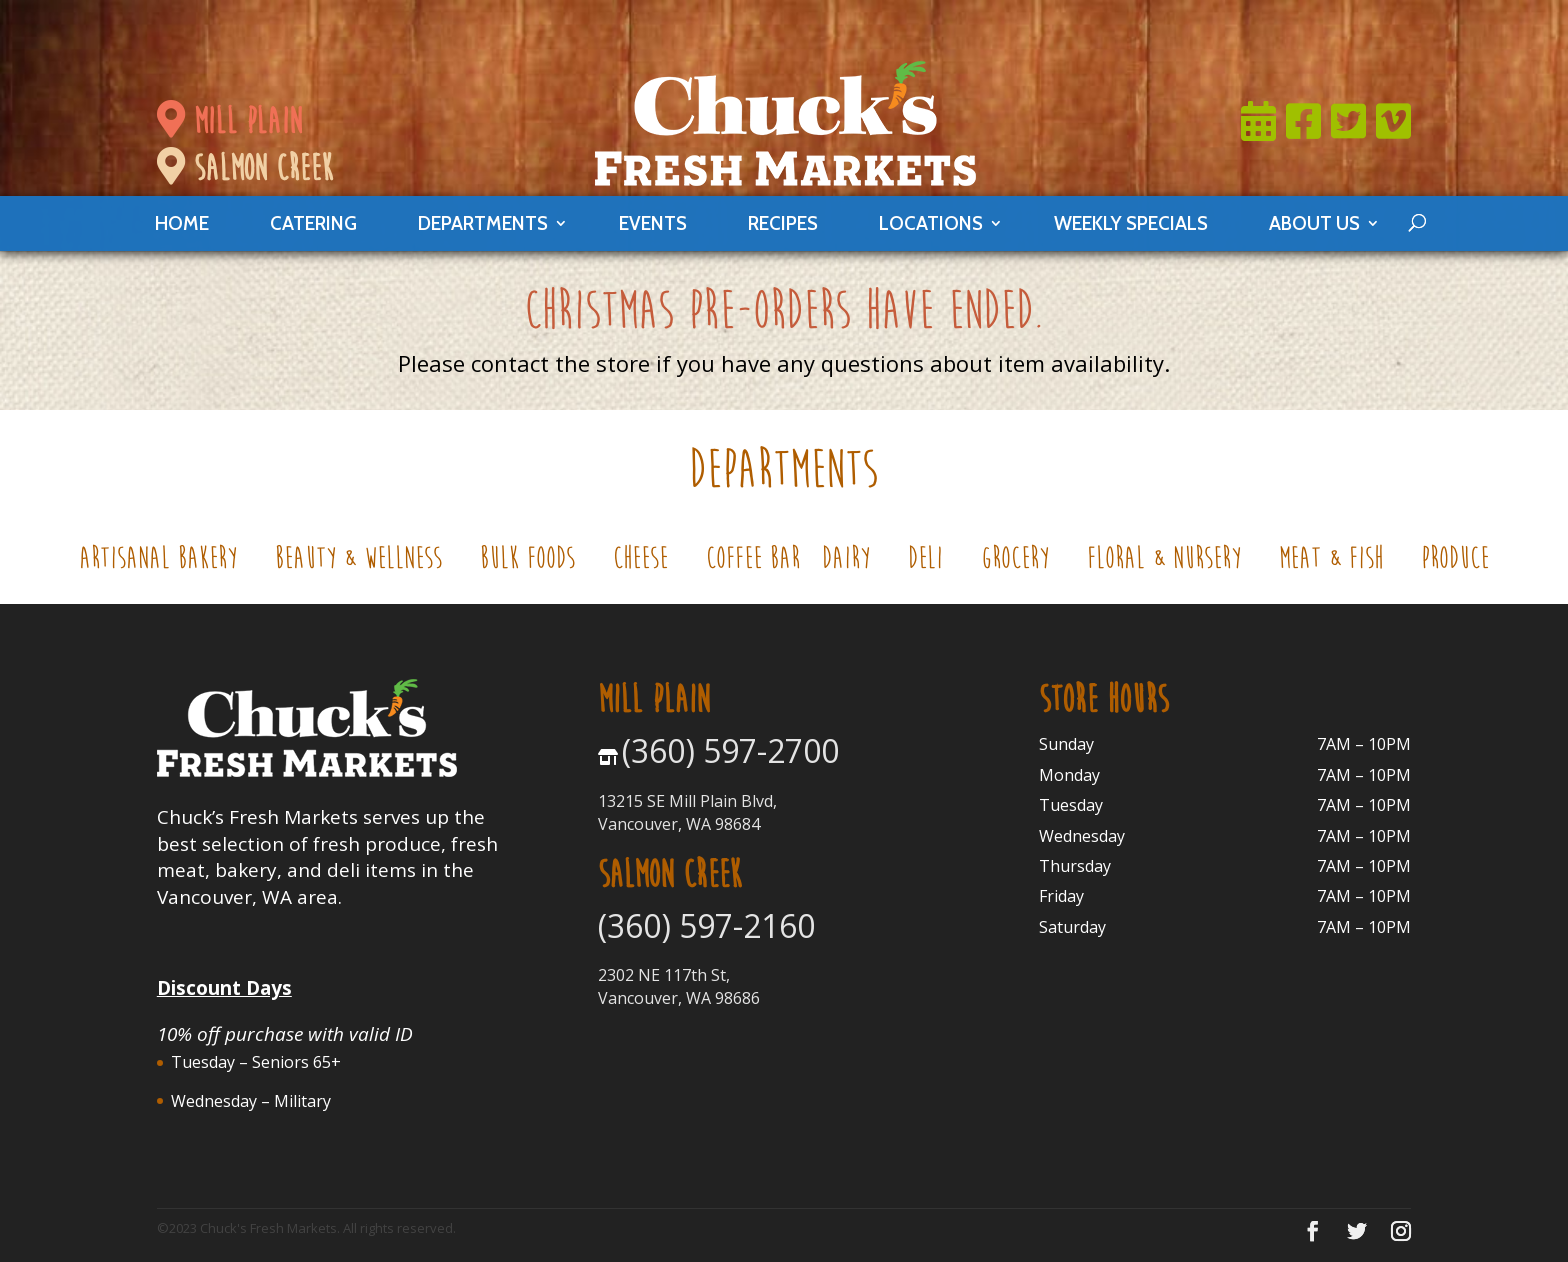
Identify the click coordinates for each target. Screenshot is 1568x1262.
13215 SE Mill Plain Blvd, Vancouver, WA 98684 (687, 812)
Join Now (925, 25)
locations (931, 223)
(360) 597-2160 (706, 925)
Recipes (783, 223)
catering (313, 223)
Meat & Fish (1339, 562)
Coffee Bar (753, 562)
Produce (1455, 562)
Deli (933, 562)
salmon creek (245, 168)
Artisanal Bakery (166, 562)
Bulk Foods (535, 562)
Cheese (648, 562)
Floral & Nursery (1172, 562)
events (653, 223)
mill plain (229, 121)
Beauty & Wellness (366, 562)
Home (182, 223)
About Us (1314, 223)
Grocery (1023, 562)
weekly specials (1131, 223)
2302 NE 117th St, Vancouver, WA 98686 (679, 986)
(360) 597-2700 (730, 750)
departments (483, 223)
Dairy (854, 562)
